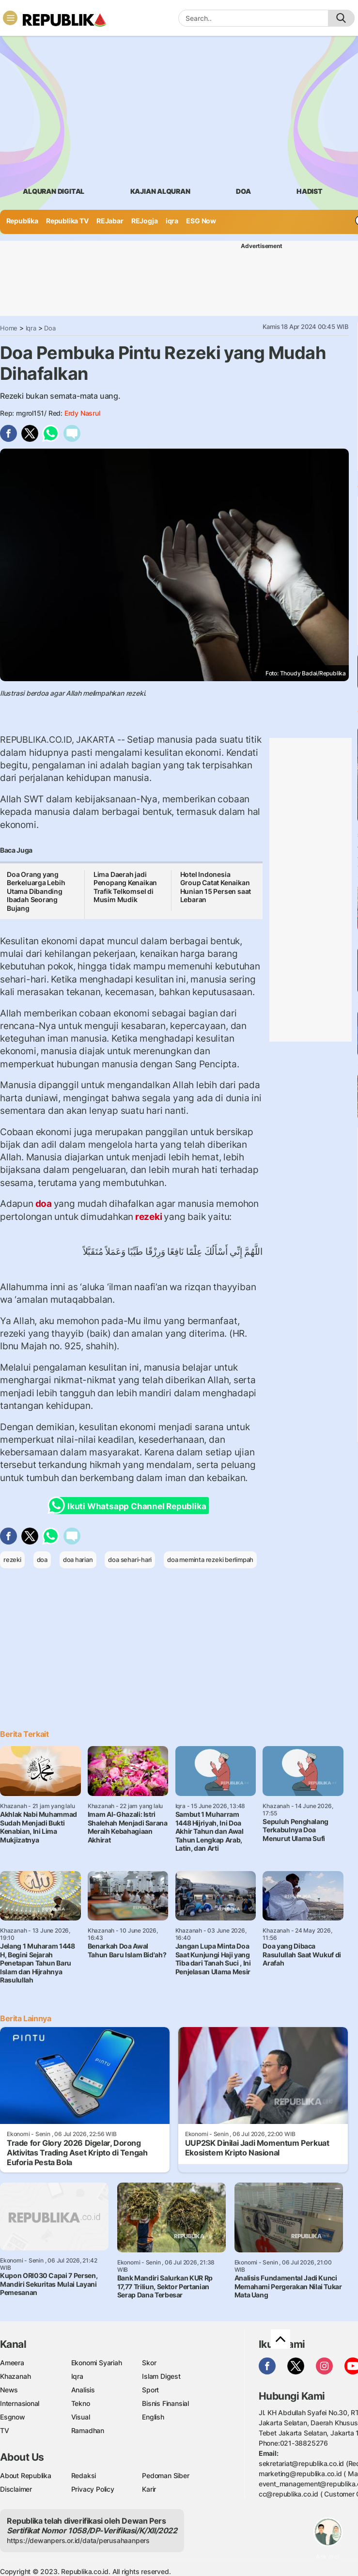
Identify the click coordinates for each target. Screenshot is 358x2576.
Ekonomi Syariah (96, 2362)
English (153, 2417)
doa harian (78, 1559)
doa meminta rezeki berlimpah (210, 1559)
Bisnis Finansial (165, 2403)
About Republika (25, 2475)
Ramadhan (87, 2430)
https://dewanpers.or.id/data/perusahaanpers (78, 2540)
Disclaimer (16, 2489)
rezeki (148, 1216)
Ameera (12, 2362)
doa (243, 191)
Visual (80, 2417)
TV (4, 2430)
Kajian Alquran (160, 191)
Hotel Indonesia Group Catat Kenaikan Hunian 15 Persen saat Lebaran (215, 887)
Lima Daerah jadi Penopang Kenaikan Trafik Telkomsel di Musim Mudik (125, 887)
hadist (309, 191)
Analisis (83, 2390)
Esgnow (12, 2417)
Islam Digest (161, 2376)
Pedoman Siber (165, 2475)
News (9, 2390)
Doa (49, 328)
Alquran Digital (53, 191)
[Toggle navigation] (10, 18)
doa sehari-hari (130, 1559)
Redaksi (83, 2475)
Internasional (19, 2403)
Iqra (31, 328)
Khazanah (15, 2376)
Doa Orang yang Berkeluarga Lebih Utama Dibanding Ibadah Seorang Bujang (36, 891)
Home (8, 328)
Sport (150, 2390)
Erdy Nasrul (82, 413)
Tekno (80, 2403)
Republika (22, 221)
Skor (149, 2362)
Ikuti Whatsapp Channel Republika (130, 1505)
